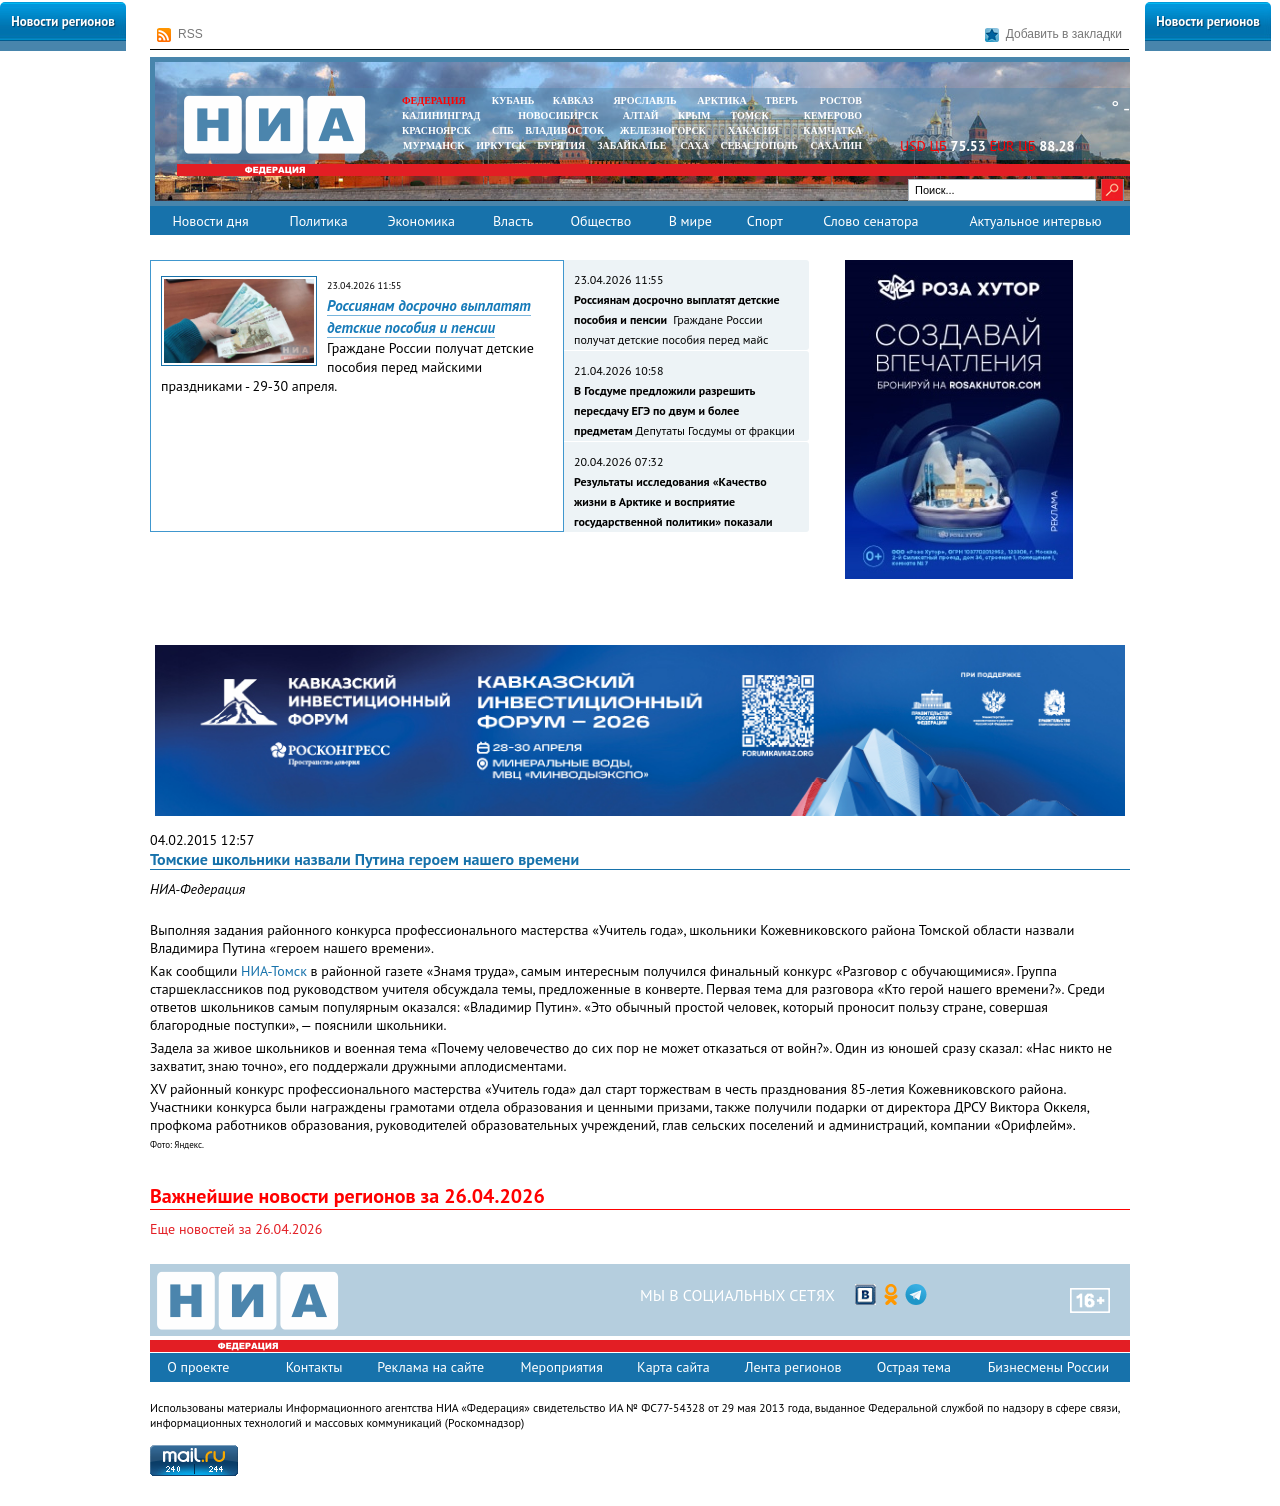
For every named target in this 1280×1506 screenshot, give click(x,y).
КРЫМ (694, 115)
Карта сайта (673, 1367)
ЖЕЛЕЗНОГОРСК (663, 130)
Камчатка (831, 130)
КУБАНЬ (513, 100)
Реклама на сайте (430, 1367)
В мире (690, 221)
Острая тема (914, 1367)
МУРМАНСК (434, 145)
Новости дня (210, 221)
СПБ (503, 130)
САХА (694, 145)
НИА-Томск (274, 971)
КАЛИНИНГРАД (441, 115)
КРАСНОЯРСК (436, 130)
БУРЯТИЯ (561, 145)
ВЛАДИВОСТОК (564, 130)
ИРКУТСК (500, 145)
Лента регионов (793, 1367)
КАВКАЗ (573, 100)
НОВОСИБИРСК (558, 115)
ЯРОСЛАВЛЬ (644, 100)
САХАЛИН (836, 145)
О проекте (198, 1367)
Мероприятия (561, 1367)
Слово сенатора (870, 221)
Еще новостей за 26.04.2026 (236, 1229)
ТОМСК (752, 115)
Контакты (314, 1367)
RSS (180, 34)
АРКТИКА (722, 100)
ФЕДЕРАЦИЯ (434, 100)
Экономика (421, 221)
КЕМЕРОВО (833, 115)
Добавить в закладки (1053, 34)
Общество (600, 221)
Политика (318, 221)
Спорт (765, 221)
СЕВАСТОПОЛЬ (758, 145)
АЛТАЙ (641, 115)
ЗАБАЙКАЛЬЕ (633, 145)
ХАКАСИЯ (751, 130)
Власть (513, 221)
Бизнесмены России (1048, 1367)
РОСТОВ (841, 100)
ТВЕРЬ (781, 100)
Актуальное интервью (1035, 221)
